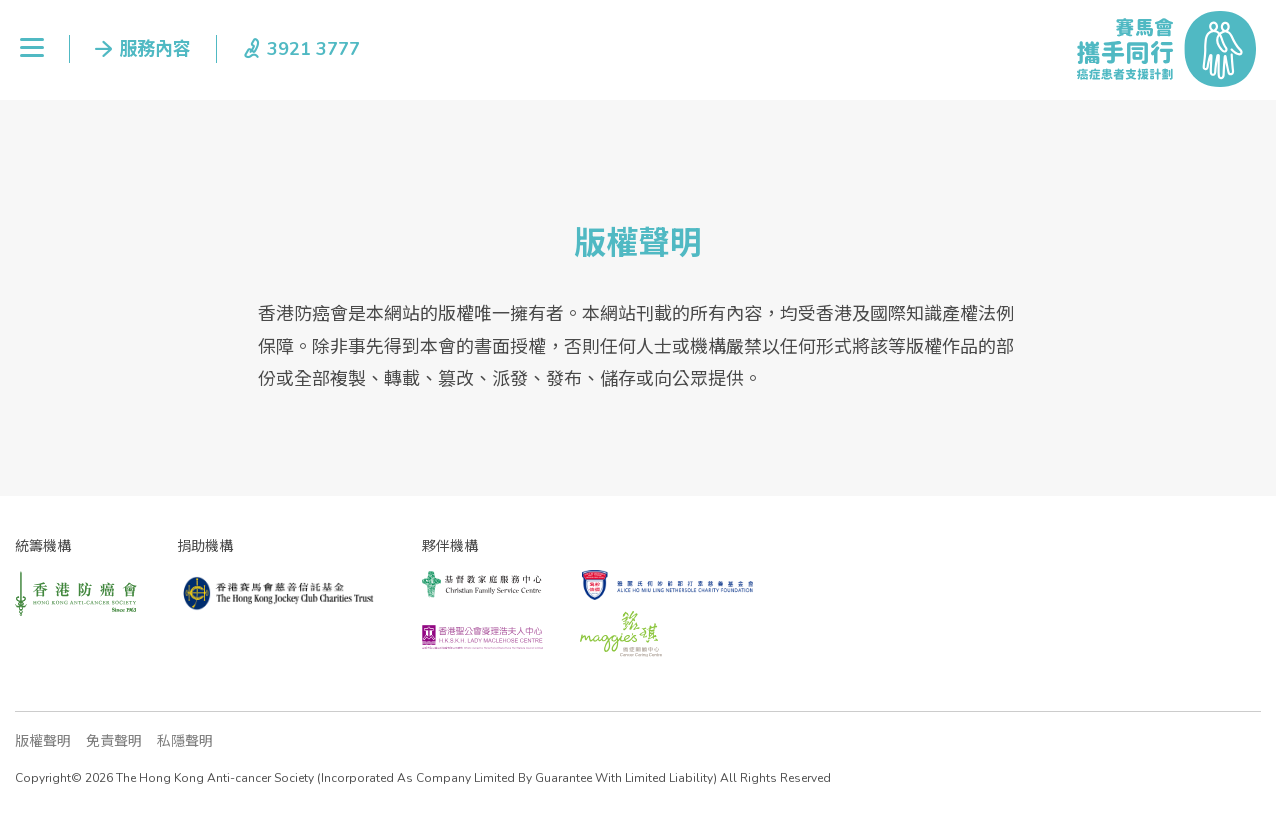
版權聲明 (43, 741)
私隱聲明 (185, 741)
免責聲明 (114, 741)
